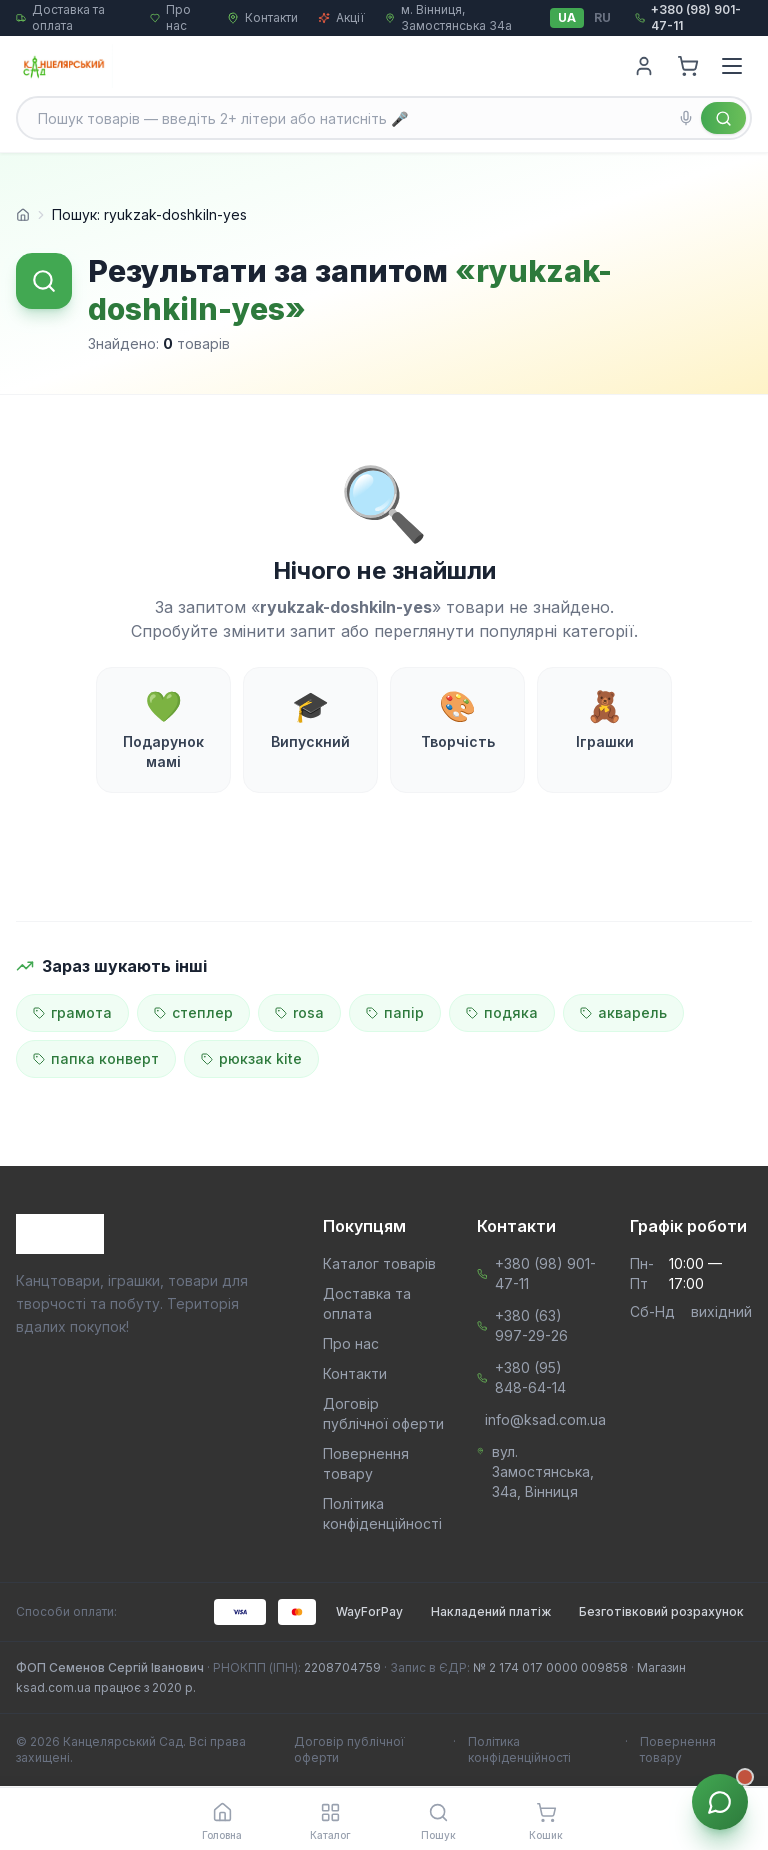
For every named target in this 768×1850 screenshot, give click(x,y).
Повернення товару (678, 1749)
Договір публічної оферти (349, 1749)
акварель (623, 1012)
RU (602, 17)
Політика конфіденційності (519, 1749)
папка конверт (96, 1058)
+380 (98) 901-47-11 (545, 1273)
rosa (299, 1012)
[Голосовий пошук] (686, 118)
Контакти (262, 17)
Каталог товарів (379, 1263)
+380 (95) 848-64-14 (530, 1377)
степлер (193, 1012)
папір (395, 1012)
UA (567, 17)
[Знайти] (723, 118)
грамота (72, 1012)
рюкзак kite (251, 1058)
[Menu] (732, 66)
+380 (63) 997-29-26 (531, 1325)
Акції (341, 17)
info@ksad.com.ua (545, 1419)
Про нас (351, 1343)
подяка (502, 1012)
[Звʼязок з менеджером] (720, 1802)
